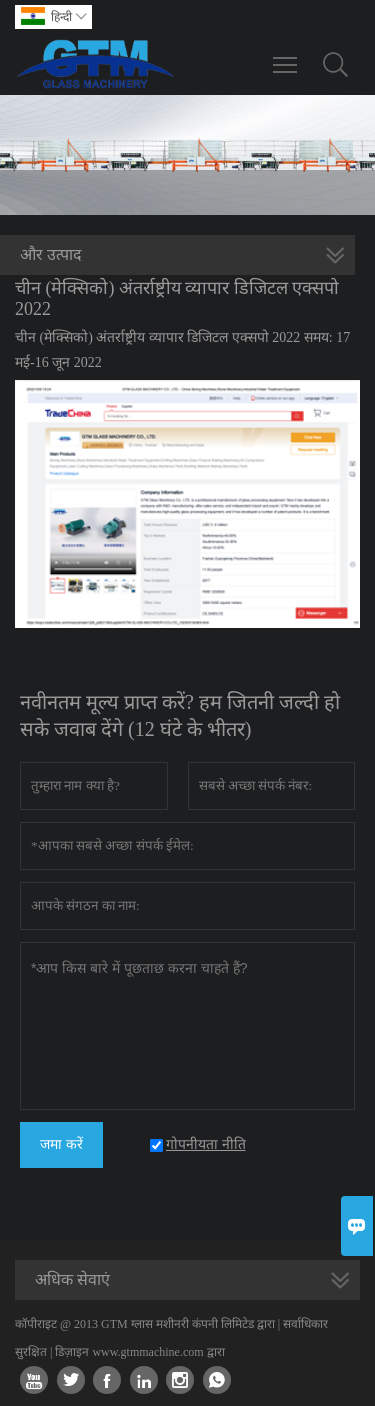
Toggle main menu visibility (286, 55)
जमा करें (61, 1144)
